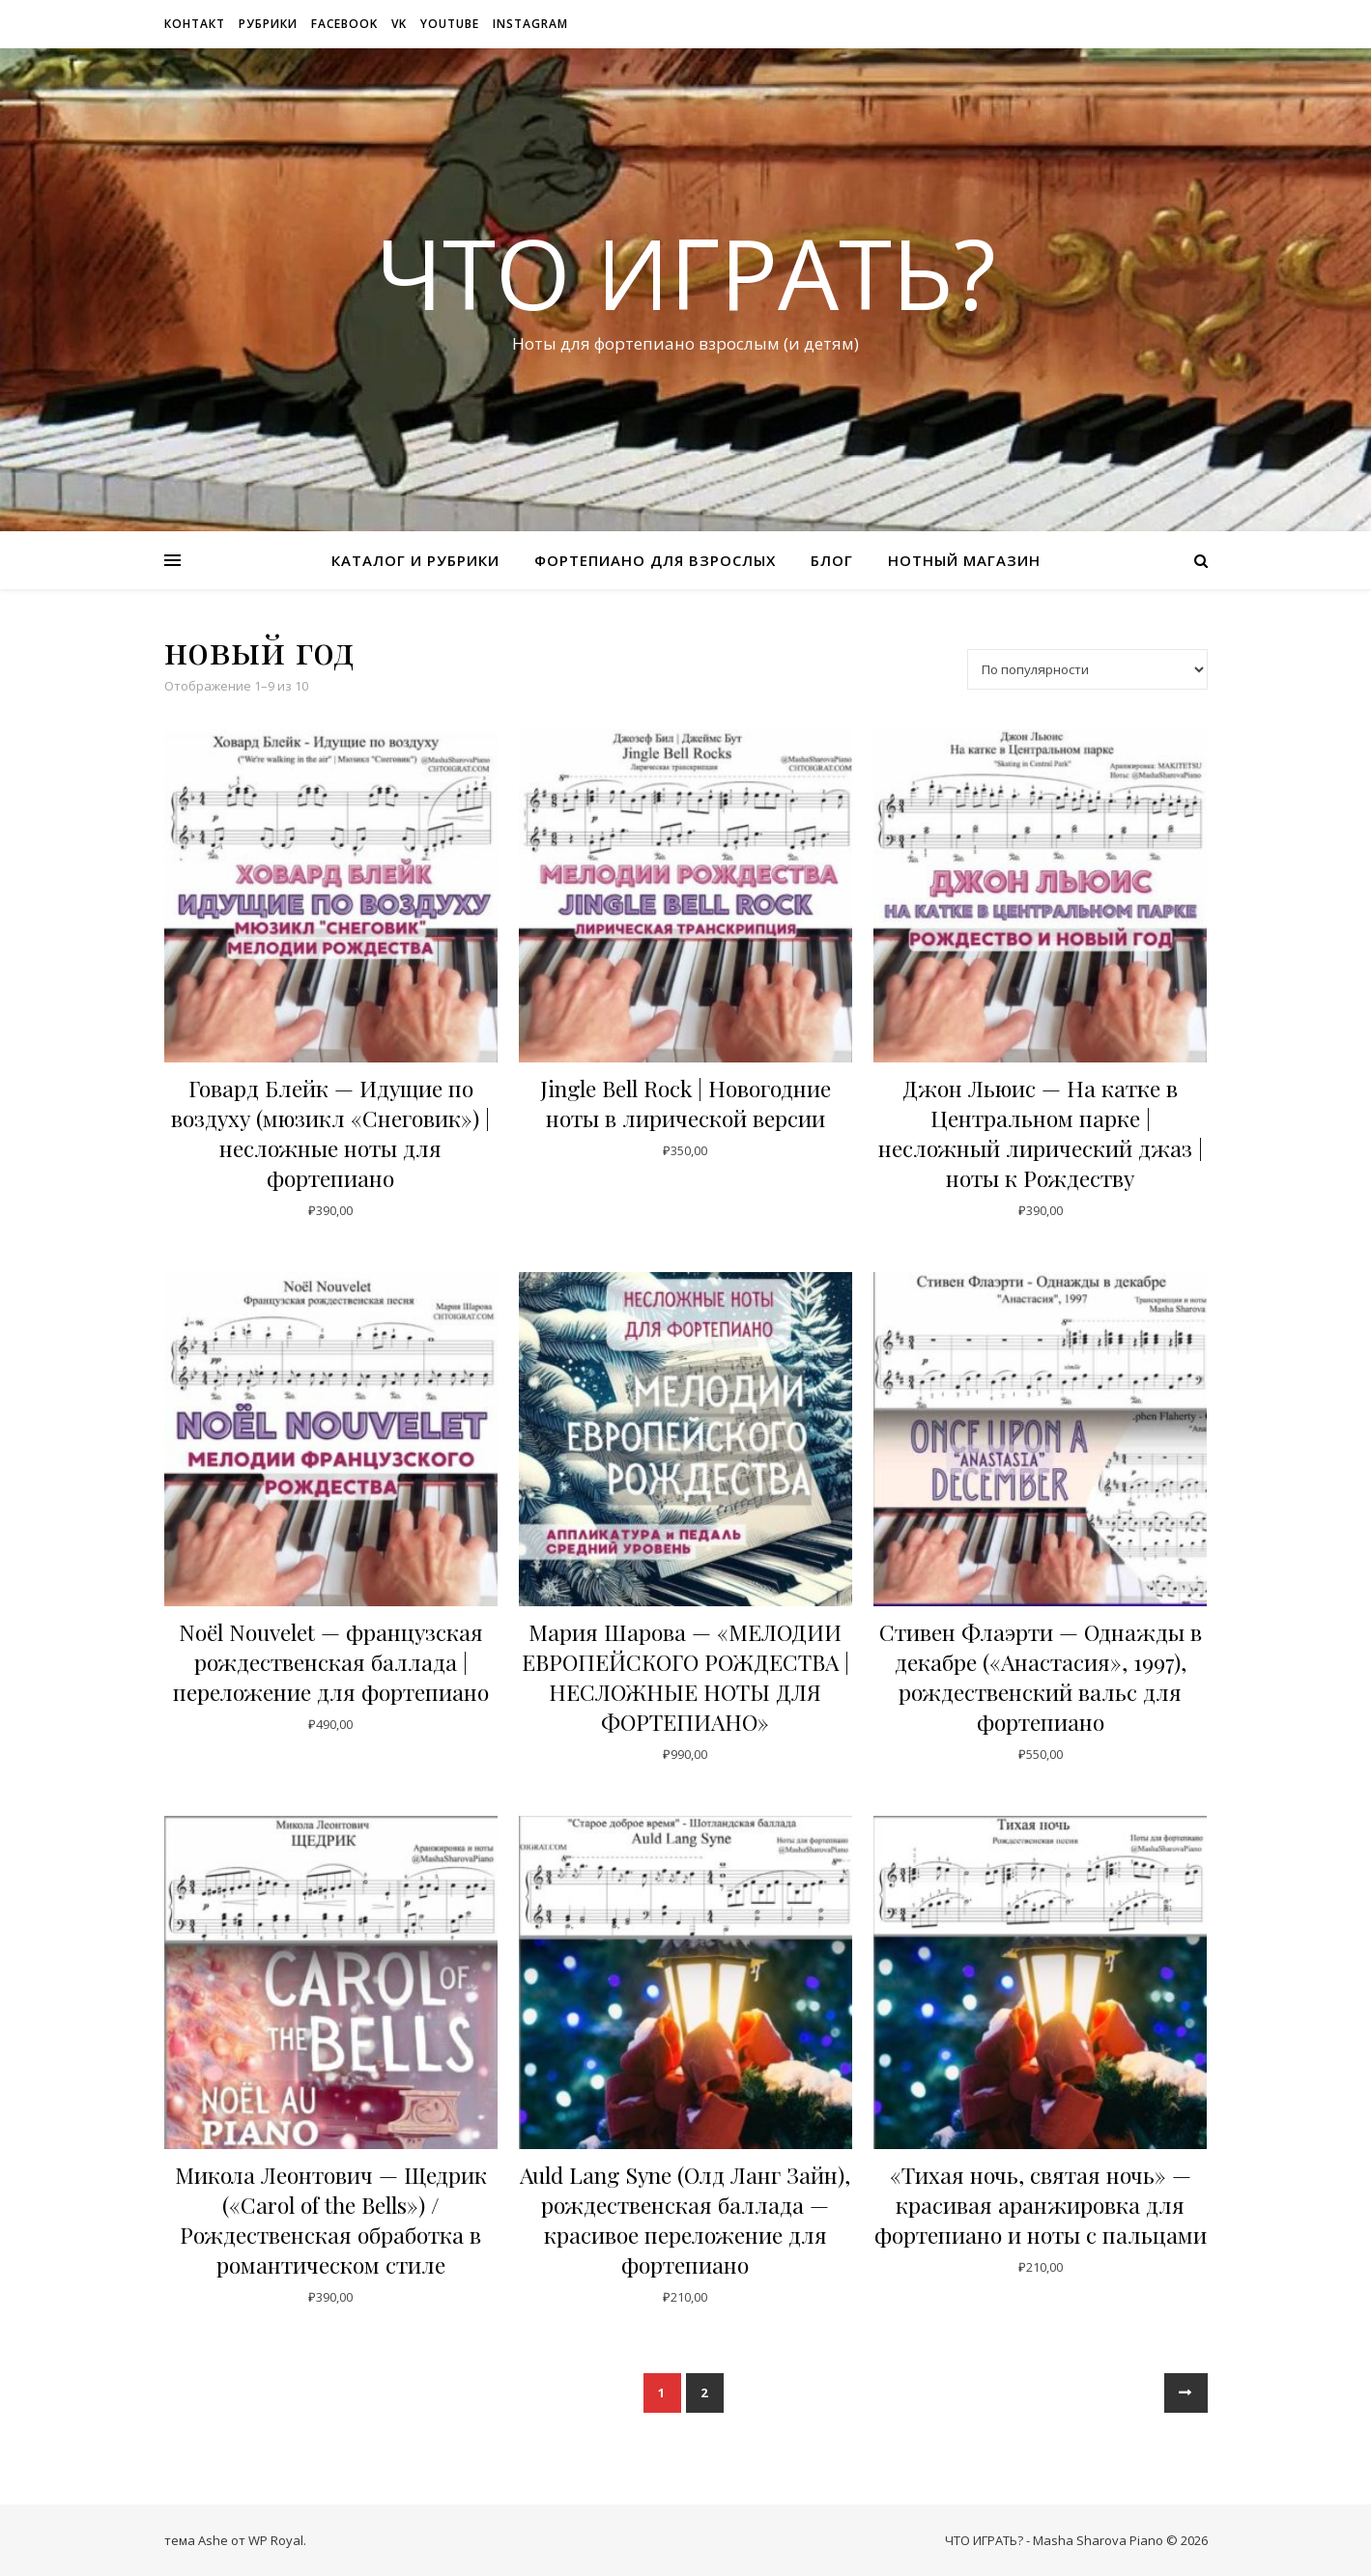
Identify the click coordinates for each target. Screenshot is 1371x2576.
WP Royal (275, 2540)
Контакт (194, 23)
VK (399, 23)
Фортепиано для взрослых (655, 560)
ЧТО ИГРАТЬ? (686, 272)
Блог (832, 560)
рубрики (268, 23)
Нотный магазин (964, 560)
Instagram (530, 23)
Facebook (344, 23)
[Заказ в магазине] (1087, 669)
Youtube (449, 23)
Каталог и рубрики (415, 560)
